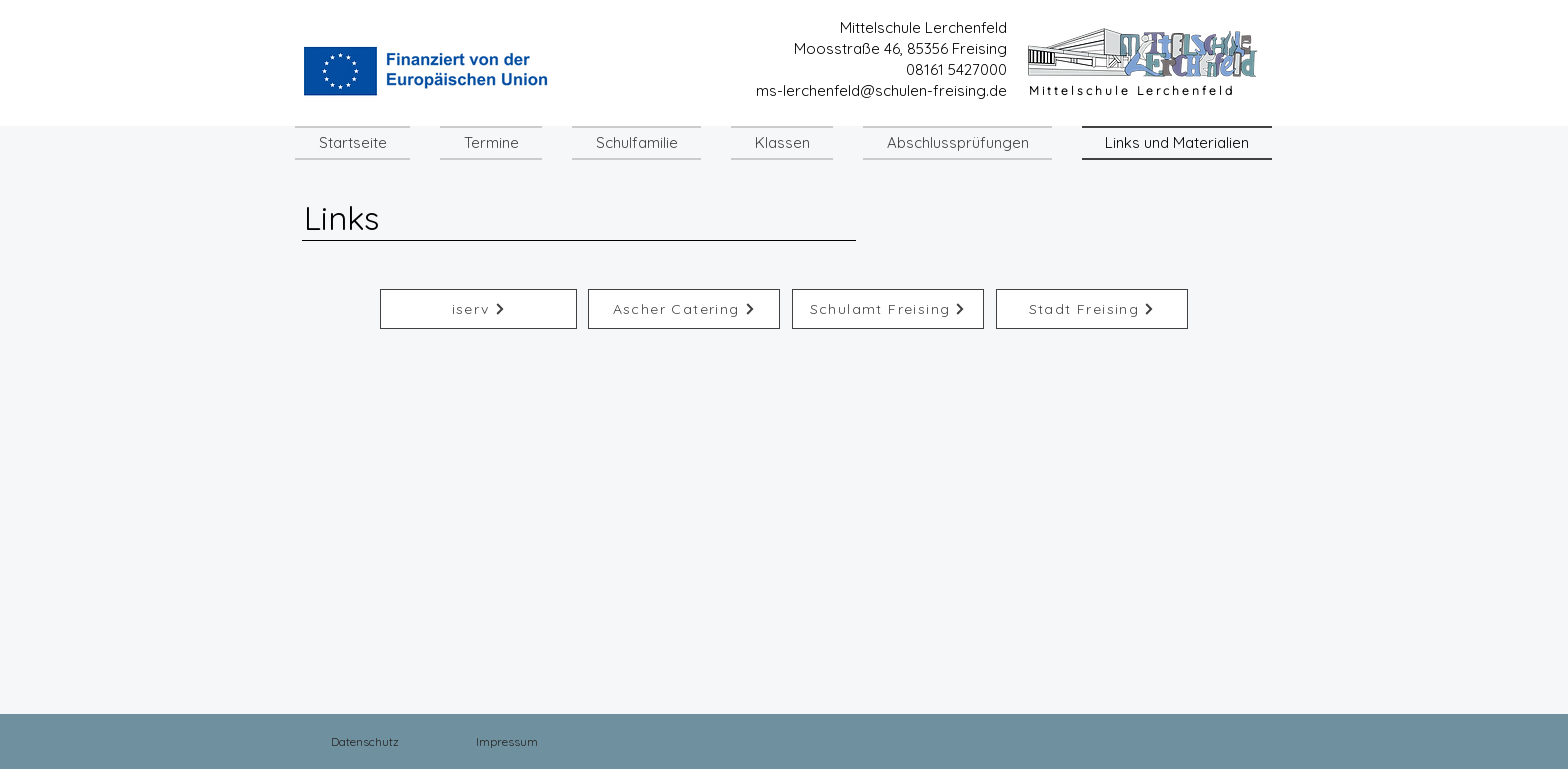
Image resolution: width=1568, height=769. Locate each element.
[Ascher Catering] (684, 309)
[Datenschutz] (365, 741)
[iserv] (478, 309)
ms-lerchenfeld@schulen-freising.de (881, 90)
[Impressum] (507, 741)
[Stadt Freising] (1092, 309)
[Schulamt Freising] (888, 309)
